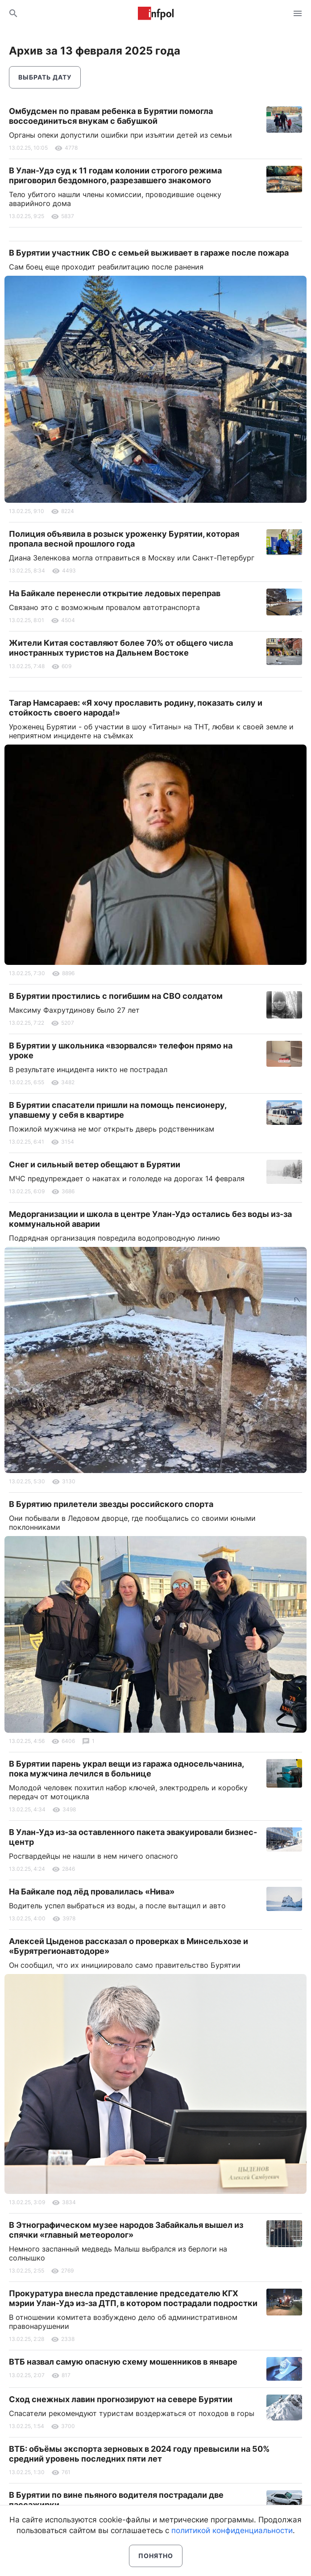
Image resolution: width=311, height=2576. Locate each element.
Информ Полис (156, 13)
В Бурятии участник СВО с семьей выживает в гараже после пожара (149, 252)
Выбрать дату (44, 77)
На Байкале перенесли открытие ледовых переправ (114, 593)
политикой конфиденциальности (232, 2530)
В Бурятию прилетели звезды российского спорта (111, 1504)
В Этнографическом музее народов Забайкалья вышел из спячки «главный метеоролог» (126, 2229)
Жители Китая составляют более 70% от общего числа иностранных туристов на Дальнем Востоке (121, 647)
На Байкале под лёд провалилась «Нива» (91, 1891)
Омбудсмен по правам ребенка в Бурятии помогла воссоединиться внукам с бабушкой (111, 116)
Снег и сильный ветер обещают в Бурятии (94, 1164)
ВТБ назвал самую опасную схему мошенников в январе (123, 2361)
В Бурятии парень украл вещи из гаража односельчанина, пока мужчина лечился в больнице (126, 1768)
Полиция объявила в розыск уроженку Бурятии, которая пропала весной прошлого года (124, 538)
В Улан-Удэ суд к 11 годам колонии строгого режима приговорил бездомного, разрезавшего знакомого (115, 175)
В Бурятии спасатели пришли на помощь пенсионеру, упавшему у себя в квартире (117, 1110)
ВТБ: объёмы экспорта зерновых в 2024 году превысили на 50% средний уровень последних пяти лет (139, 2453)
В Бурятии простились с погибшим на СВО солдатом (116, 996)
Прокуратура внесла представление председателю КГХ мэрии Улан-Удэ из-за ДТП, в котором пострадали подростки (133, 2298)
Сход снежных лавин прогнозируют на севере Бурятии (120, 2399)
